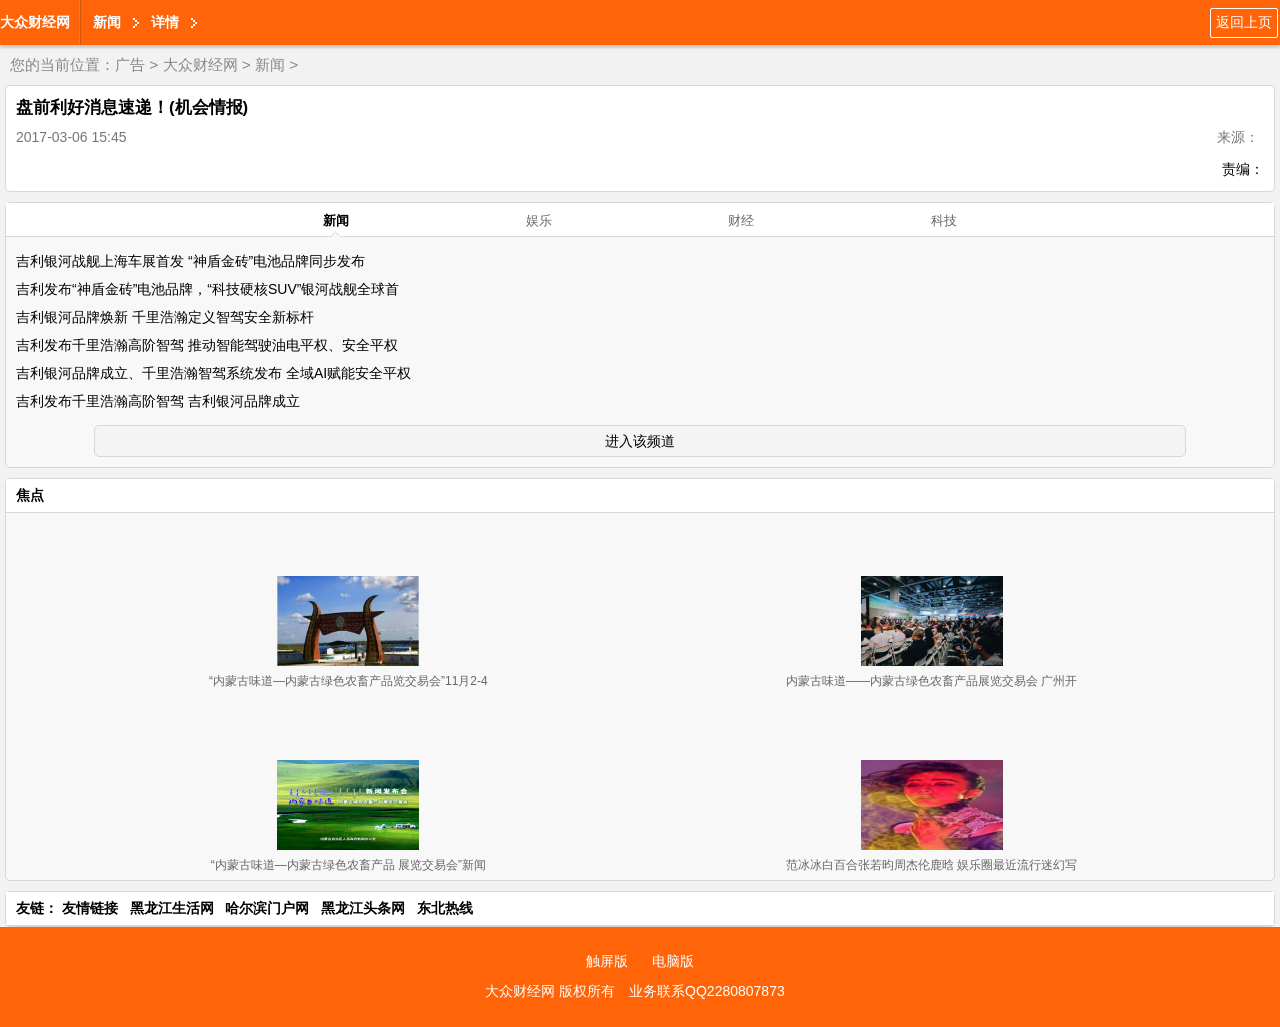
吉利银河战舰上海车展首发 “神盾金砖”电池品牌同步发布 (190, 261)
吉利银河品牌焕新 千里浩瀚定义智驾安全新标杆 (165, 317)
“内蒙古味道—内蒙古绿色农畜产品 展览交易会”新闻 (348, 865)
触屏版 (607, 961)
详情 (165, 22)
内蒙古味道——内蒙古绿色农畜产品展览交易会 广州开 (931, 681)
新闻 (107, 22)
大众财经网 (35, 22)
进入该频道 (640, 441)
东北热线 (445, 908)
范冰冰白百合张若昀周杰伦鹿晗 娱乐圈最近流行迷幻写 (931, 865)
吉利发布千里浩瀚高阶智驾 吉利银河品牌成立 (158, 401)
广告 (130, 64)
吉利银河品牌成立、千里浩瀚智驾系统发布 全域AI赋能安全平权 (213, 373)
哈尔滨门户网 (267, 908)
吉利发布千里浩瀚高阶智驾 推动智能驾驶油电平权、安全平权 (207, 345)
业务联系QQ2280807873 (707, 991)
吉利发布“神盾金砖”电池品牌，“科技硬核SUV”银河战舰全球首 (207, 289)
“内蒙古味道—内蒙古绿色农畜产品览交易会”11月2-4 (348, 681)
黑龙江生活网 (172, 908)
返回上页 (1244, 22)
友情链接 (90, 908)
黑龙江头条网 (363, 908)
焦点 (30, 495)
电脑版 (673, 961)
